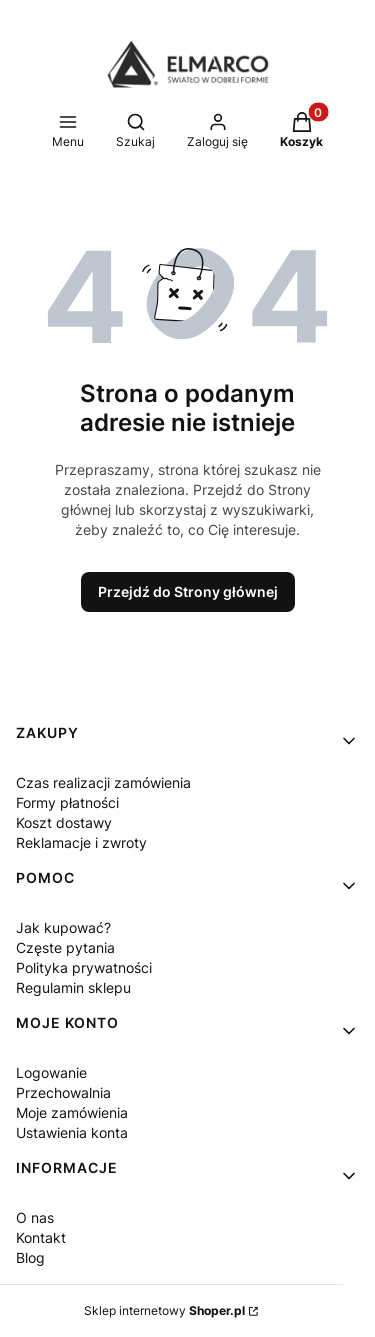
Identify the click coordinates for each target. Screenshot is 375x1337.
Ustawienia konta (72, 1132)
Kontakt (41, 1237)
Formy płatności (67, 802)
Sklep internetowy (164, 1310)
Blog (30, 1257)
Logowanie (51, 1072)
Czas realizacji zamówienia (103, 782)
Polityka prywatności (84, 967)
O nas (35, 1217)
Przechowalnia (63, 1092)
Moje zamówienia (72, 1112)
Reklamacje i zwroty (81, 842)
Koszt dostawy (64, 822)
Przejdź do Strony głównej (188, 591)
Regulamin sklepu (73, 987)
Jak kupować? (63, 927)
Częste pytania (65, 947)
